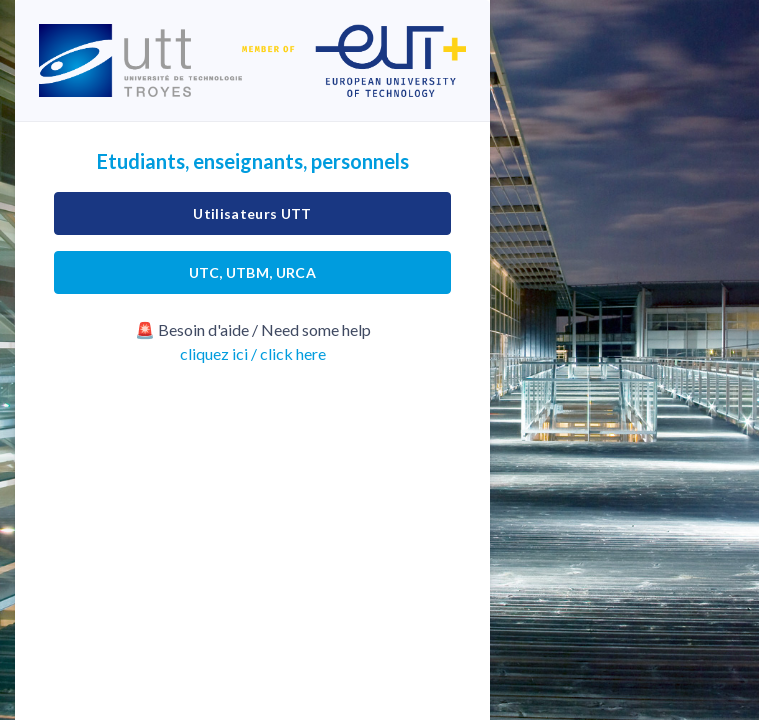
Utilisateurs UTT (252, 213)
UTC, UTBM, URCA (252, 272)
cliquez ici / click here (253, 353)
